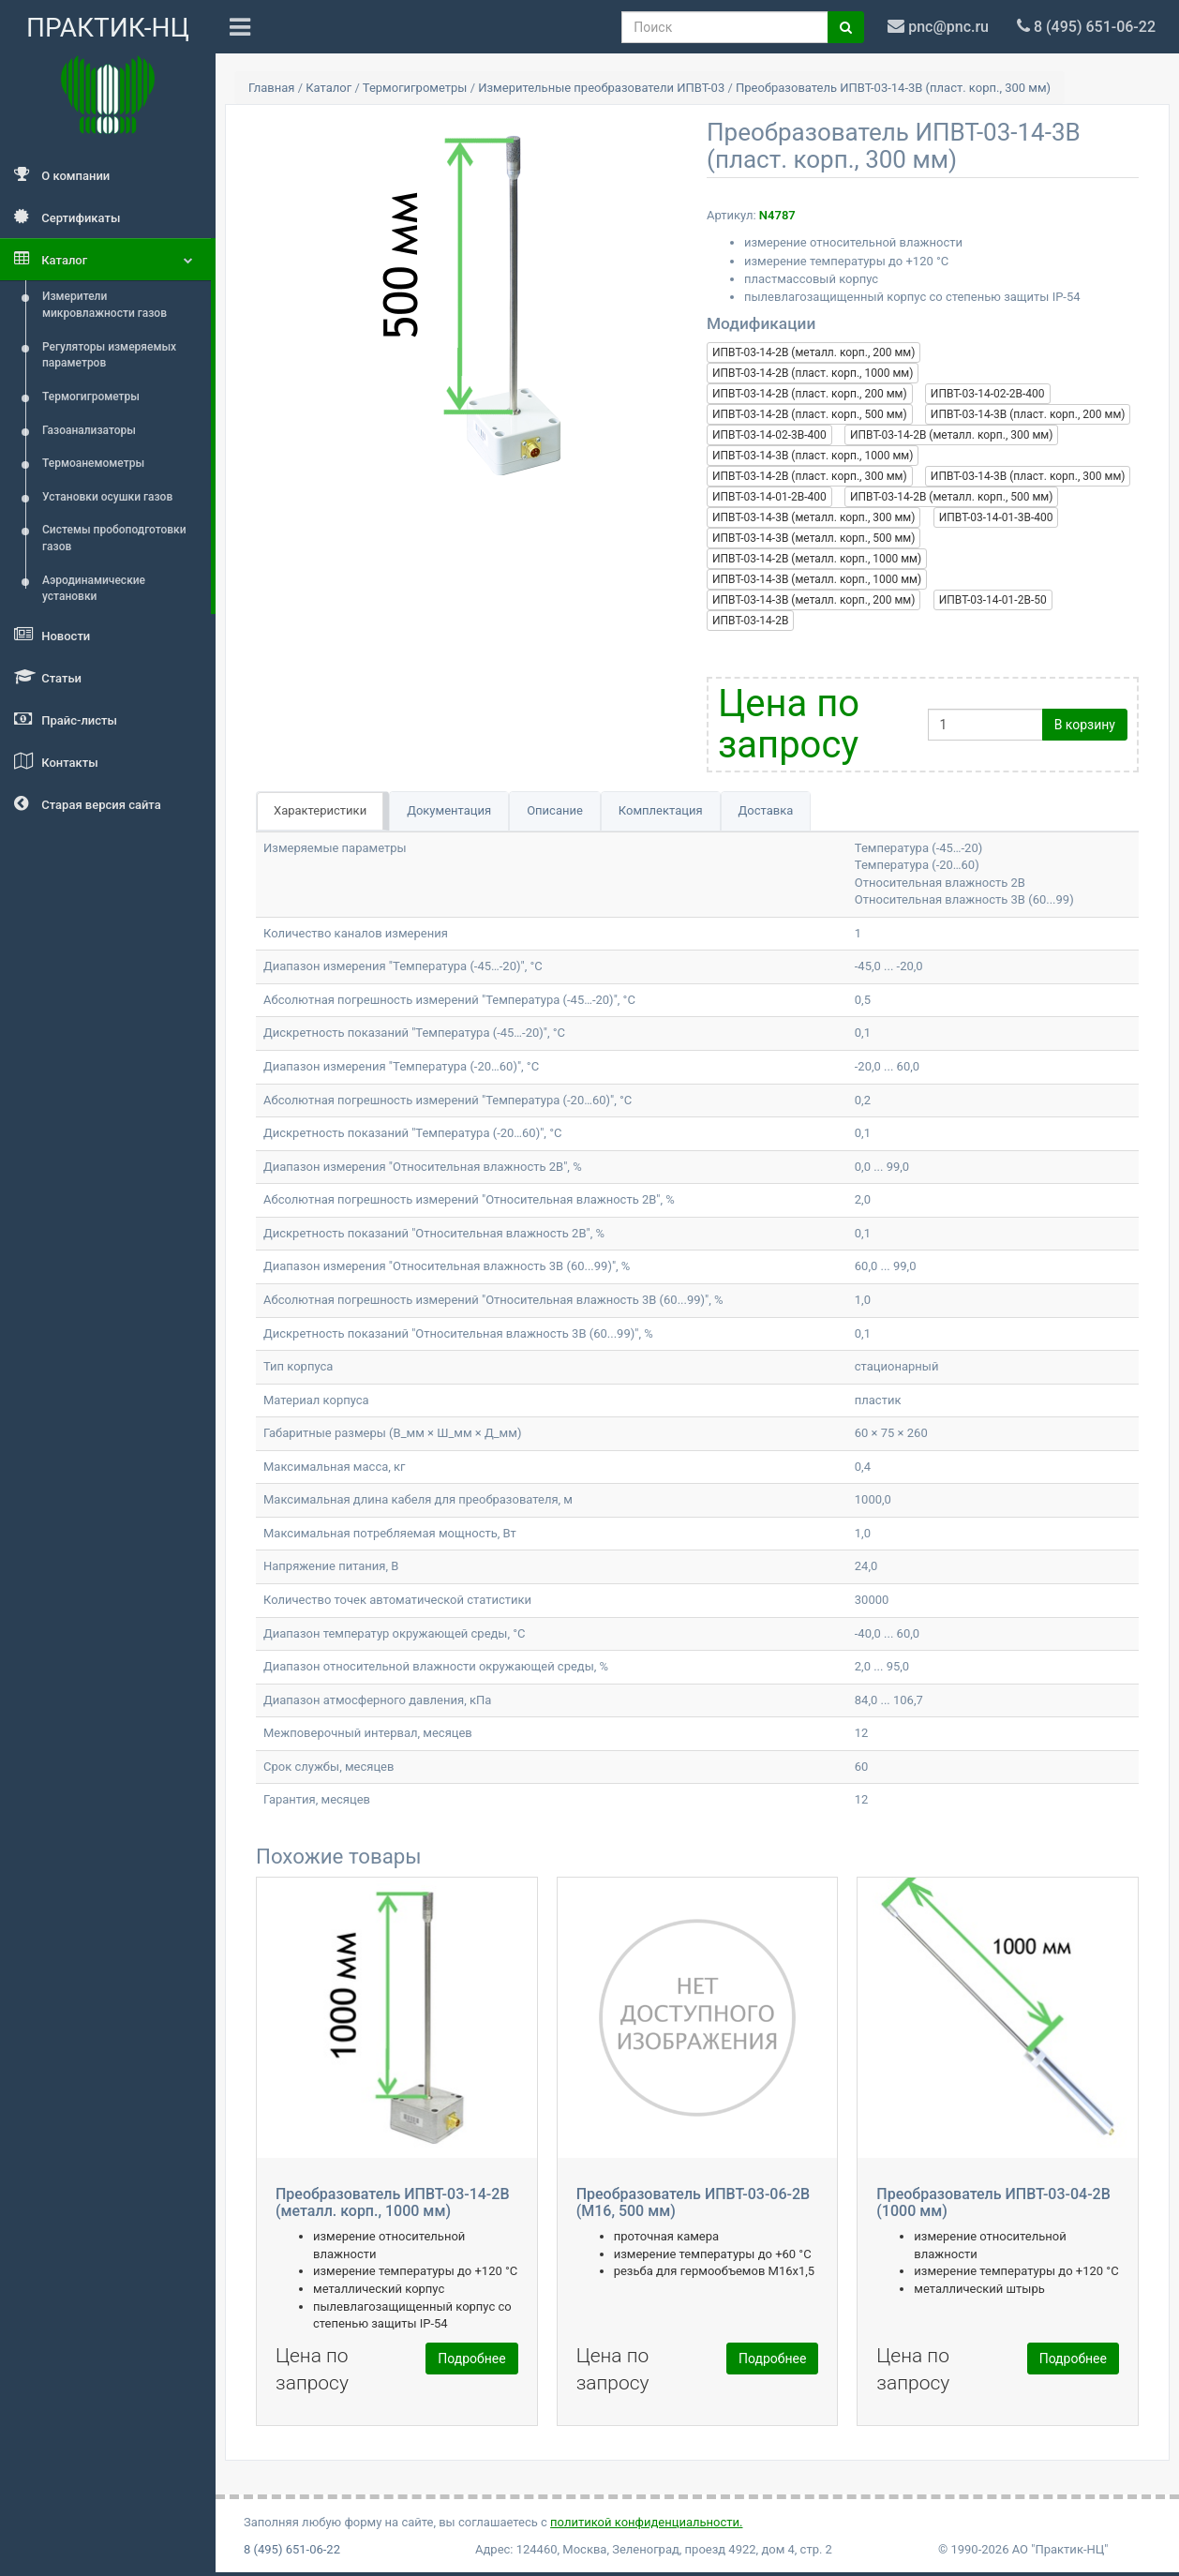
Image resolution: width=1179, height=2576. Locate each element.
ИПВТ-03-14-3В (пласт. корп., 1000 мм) (812, 455)
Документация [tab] (449, 810)
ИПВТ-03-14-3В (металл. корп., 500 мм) (813, 538)
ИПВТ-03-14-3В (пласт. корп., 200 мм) (1028, 414)
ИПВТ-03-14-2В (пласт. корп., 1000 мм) (812, 373)
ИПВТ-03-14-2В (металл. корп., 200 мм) (813, 352)
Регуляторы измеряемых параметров (109, 355)
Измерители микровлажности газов (104, 305)
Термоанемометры (93, 463)
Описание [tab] (555, 810)
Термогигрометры (91, 396)
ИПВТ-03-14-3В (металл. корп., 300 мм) (813, 517)
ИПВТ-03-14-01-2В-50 (993, 600)
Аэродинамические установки (93, 589)
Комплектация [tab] (661, 810)
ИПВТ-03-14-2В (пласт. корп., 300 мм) (809, 476)
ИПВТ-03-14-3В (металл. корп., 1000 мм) (816, 579)
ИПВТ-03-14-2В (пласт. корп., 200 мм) (809, 393)
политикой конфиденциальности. (646, 2522)
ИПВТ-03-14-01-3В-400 (996, 517)
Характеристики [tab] (320, 810)
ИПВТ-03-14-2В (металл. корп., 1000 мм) (816, 558)
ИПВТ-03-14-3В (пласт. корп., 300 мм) (1028, 476)
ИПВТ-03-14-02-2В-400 (988, 393)
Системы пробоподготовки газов (114, 538)
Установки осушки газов (107, 496)
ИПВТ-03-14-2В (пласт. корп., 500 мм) (809, 414)
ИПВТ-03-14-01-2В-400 (769, 496)
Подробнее (471, 2358)
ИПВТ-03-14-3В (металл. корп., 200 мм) (813, 600)
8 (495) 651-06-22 (292, 2549)
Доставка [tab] (766, 810)
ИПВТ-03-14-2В (750, 620)
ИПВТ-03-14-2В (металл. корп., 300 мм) (951, 435)
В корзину (1084, 724)
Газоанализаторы (89, 430)
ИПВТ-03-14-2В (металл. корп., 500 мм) (951, 496)
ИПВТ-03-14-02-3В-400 (769, 435)
